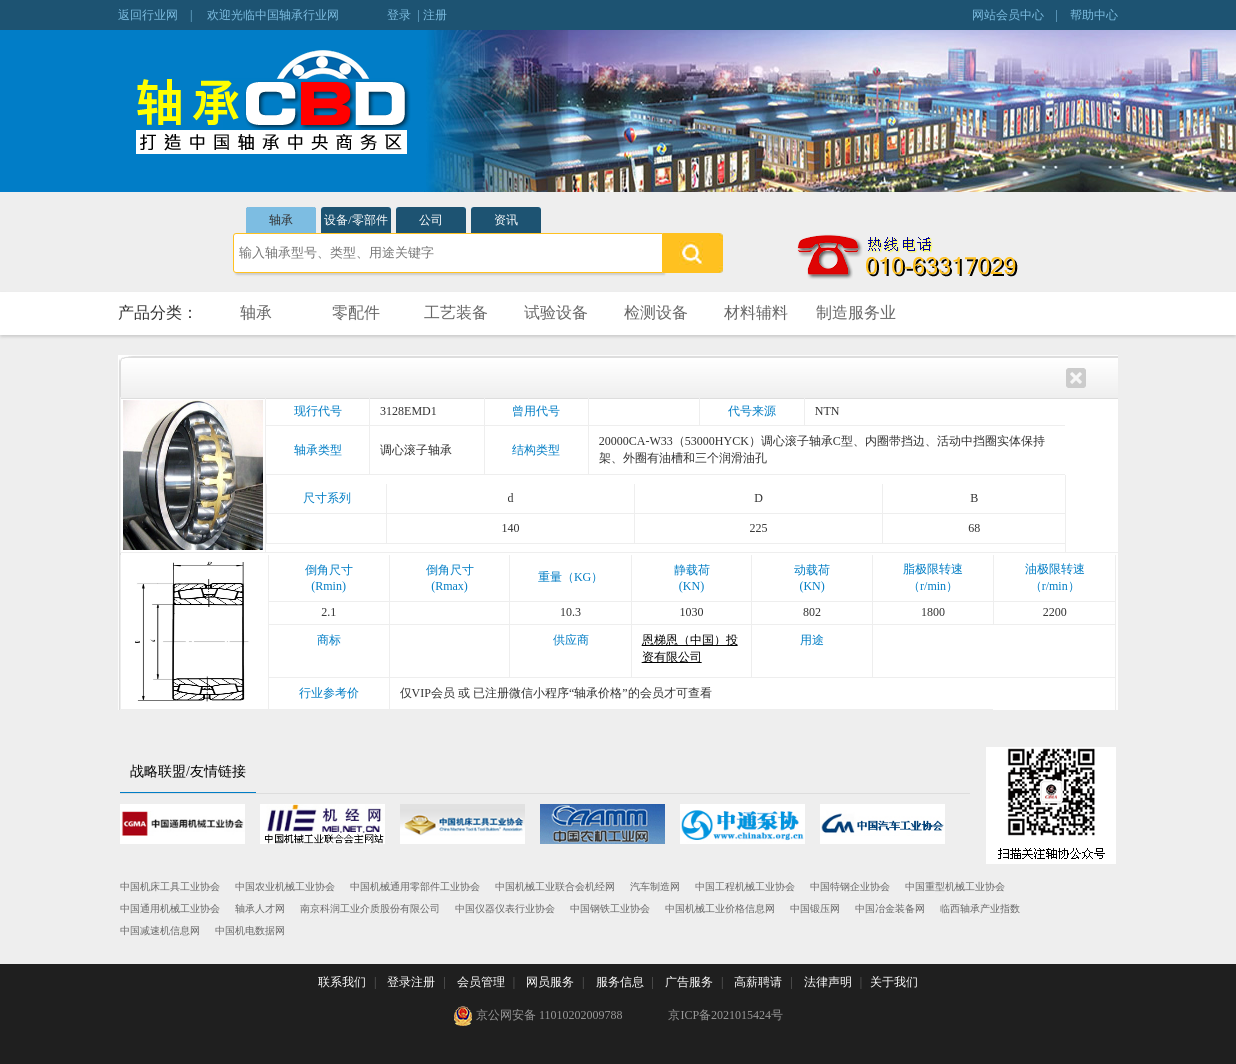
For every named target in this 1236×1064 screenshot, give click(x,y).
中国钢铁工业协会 (610, 908)
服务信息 (620, 982)
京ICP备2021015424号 (725, 1015)
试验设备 (556, 312)
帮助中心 (1094, 15)
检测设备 (656, 312)
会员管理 (481, 982)
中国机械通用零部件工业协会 (415, 886)
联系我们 (342, 982)
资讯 (506, 220)
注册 (435, 15)
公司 (431, 220)
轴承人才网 (260, 908)
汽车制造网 (655, 886)
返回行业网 (148, 15)
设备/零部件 (355, 220)
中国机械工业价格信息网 (720, 908)
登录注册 (411, 982)
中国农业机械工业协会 (285, 886)
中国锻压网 (815, 908)
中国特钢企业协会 (850, 886)
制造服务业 (856, 312)
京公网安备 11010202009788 (538, 1016)
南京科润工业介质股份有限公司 (370, 908)
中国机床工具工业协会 (170, 886)
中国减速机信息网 (160, 930)
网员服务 (550, 982)
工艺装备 (456, 312)
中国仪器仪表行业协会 (505, 908)
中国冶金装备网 (890, 908)
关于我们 (894, 982)
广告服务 (689, 982)
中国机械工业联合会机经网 (555, 886)
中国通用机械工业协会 (170, 908)
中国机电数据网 (250, 930)
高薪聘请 (758, 982)
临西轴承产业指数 (980, 908)
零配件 (356, 312)
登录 (399, 15)
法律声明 (828, 982)
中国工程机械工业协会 (745, 886)
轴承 (281, 220)
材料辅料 (756, 312)
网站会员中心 (1008, 15)
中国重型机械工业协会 (955, 886)
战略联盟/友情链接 (188, 771)
